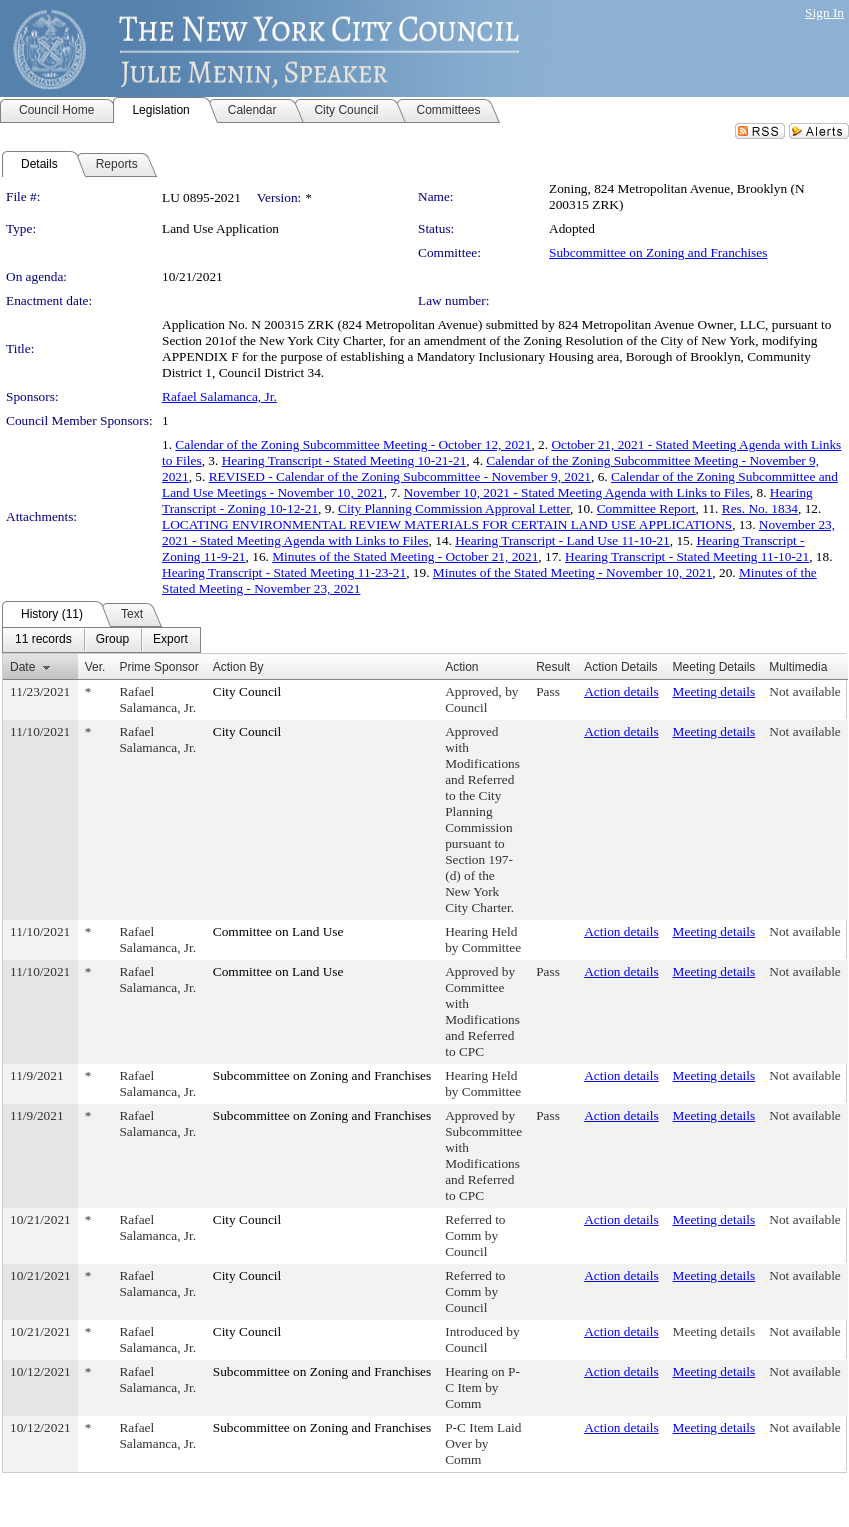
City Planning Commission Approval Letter (454, 508)
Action (461, 667)
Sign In (824, 12)
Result (553, 667)
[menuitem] (43, 640)
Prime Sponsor (158, 667)
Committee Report (646, 508)
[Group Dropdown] (112, 640)
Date (22, 667)
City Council (247, 691)
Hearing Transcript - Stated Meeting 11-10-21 (687, 556)
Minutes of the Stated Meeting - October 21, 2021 (405, 556)
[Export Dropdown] (170, 640)
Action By (238, 667)
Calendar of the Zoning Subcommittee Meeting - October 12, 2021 (353, 444)
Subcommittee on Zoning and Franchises (658, 252)
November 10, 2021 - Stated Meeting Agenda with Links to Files (577, 492)
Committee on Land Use (278, 931)
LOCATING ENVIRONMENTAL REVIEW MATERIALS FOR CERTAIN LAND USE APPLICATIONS (447, 524)
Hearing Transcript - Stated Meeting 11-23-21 (284, 572)
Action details (621, 691)
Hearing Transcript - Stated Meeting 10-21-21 (344, 460)
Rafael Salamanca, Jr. (219, 396)
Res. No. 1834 (760, 508)
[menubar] (101, 640)
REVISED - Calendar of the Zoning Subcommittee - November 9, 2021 (400, 476)
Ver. (95, 667)
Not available (804, 691)
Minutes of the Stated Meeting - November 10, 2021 (572, 572)
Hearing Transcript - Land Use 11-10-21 (562, 540)
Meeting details (714, 691)
